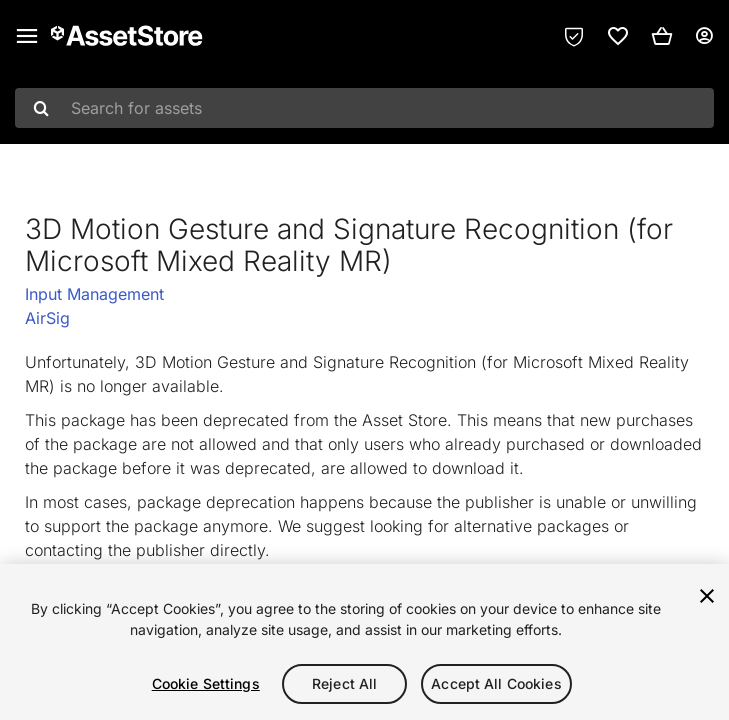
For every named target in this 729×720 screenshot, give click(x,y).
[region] (364, 642)
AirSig (47, 318)
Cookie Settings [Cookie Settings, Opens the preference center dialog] (206, 683)
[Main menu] (27, 36)
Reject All (344, 683)
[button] (662, 36)
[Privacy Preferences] (574, 36)
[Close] (707, 596)
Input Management (94, 294)
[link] (618, 36)
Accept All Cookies (496, 683)
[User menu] (704, 36)
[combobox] (364, 108)
